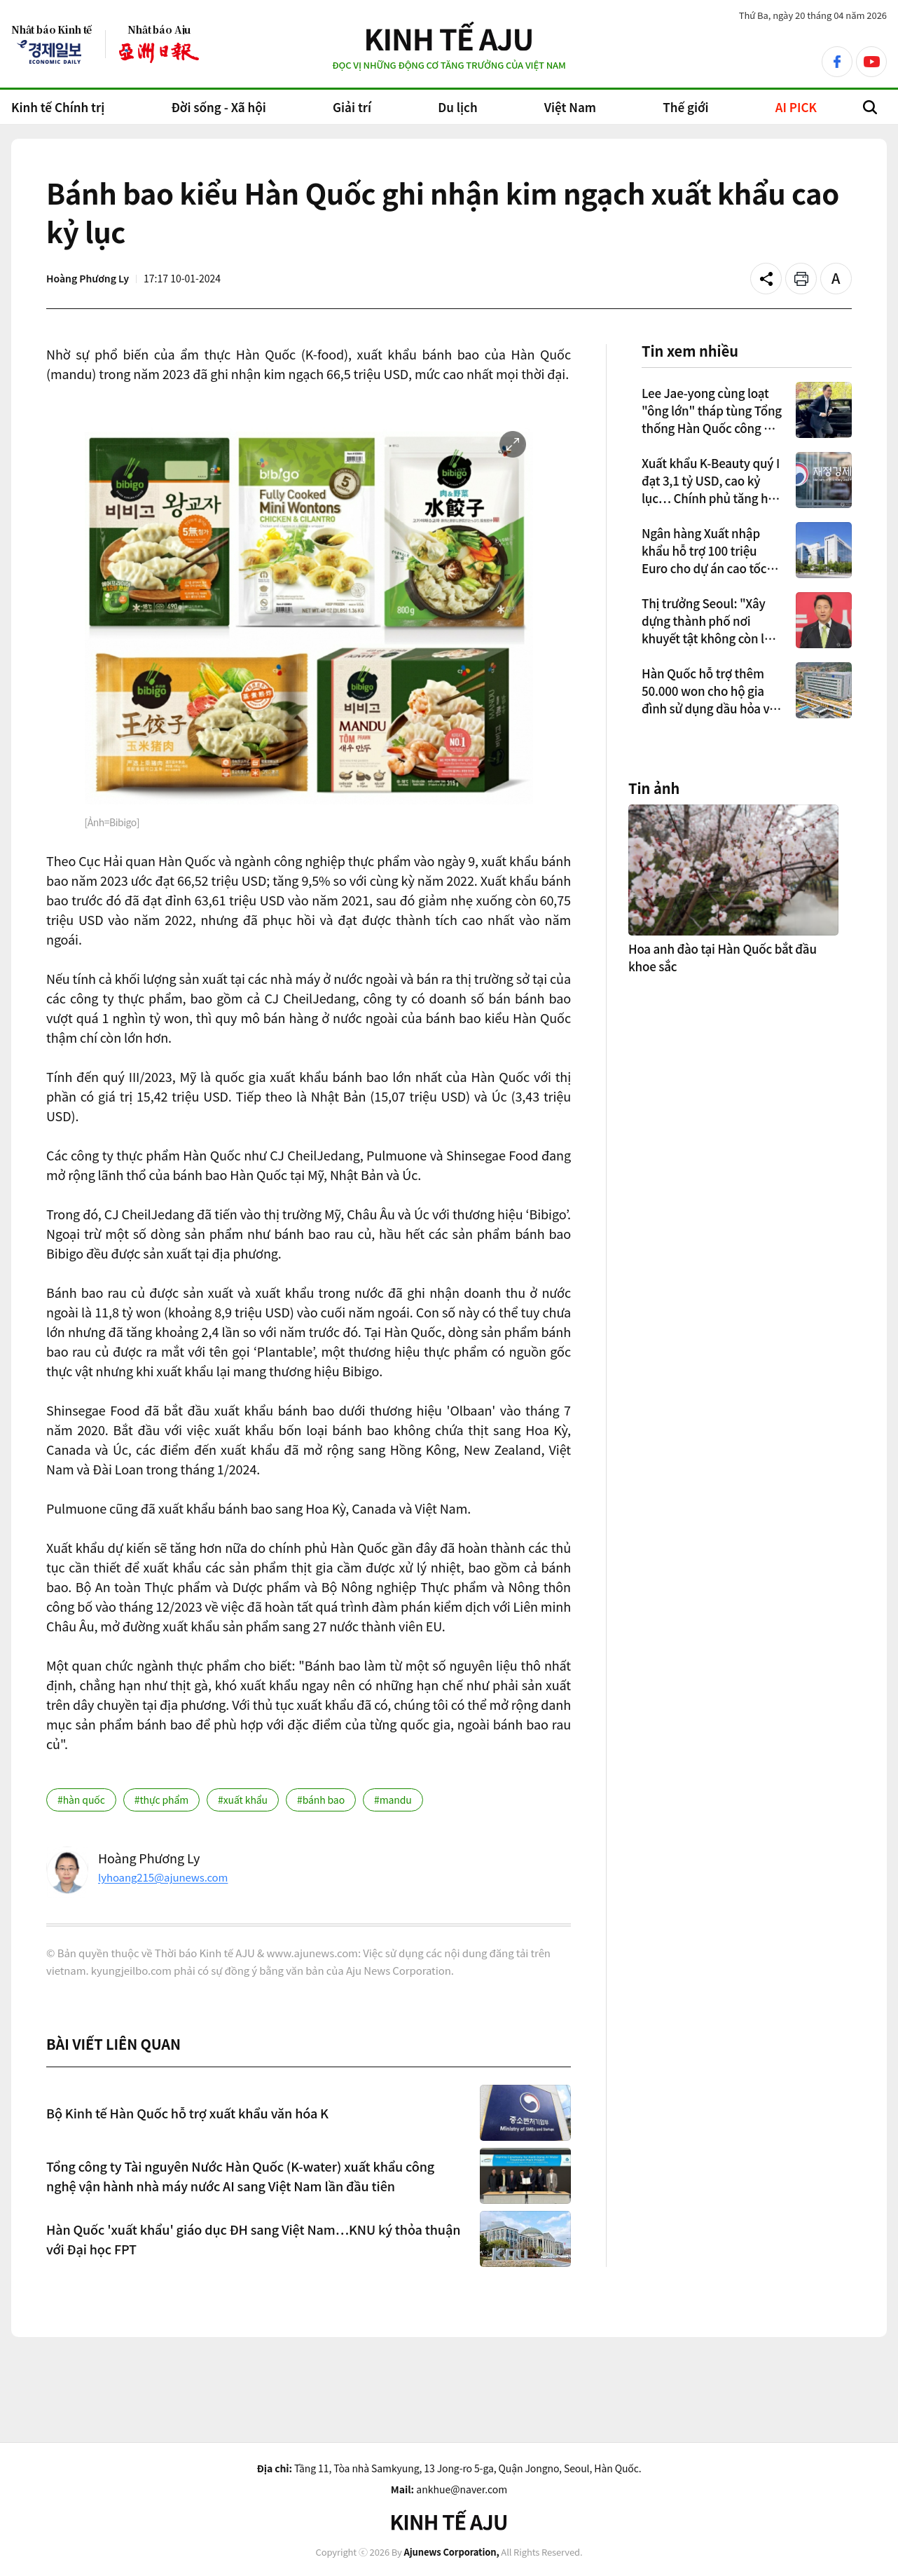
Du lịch (457, 107)
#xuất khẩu (243, 1800)
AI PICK (796, 107)
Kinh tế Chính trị (57, 107)
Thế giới (685, 107)
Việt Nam (570, 107)
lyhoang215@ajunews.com (163, 1877)
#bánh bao (321, 1800)
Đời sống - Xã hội (218, 107)
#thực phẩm (161, 1800)
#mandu (393, 1800)
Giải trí (352, 107)
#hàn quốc (81, 1800)
